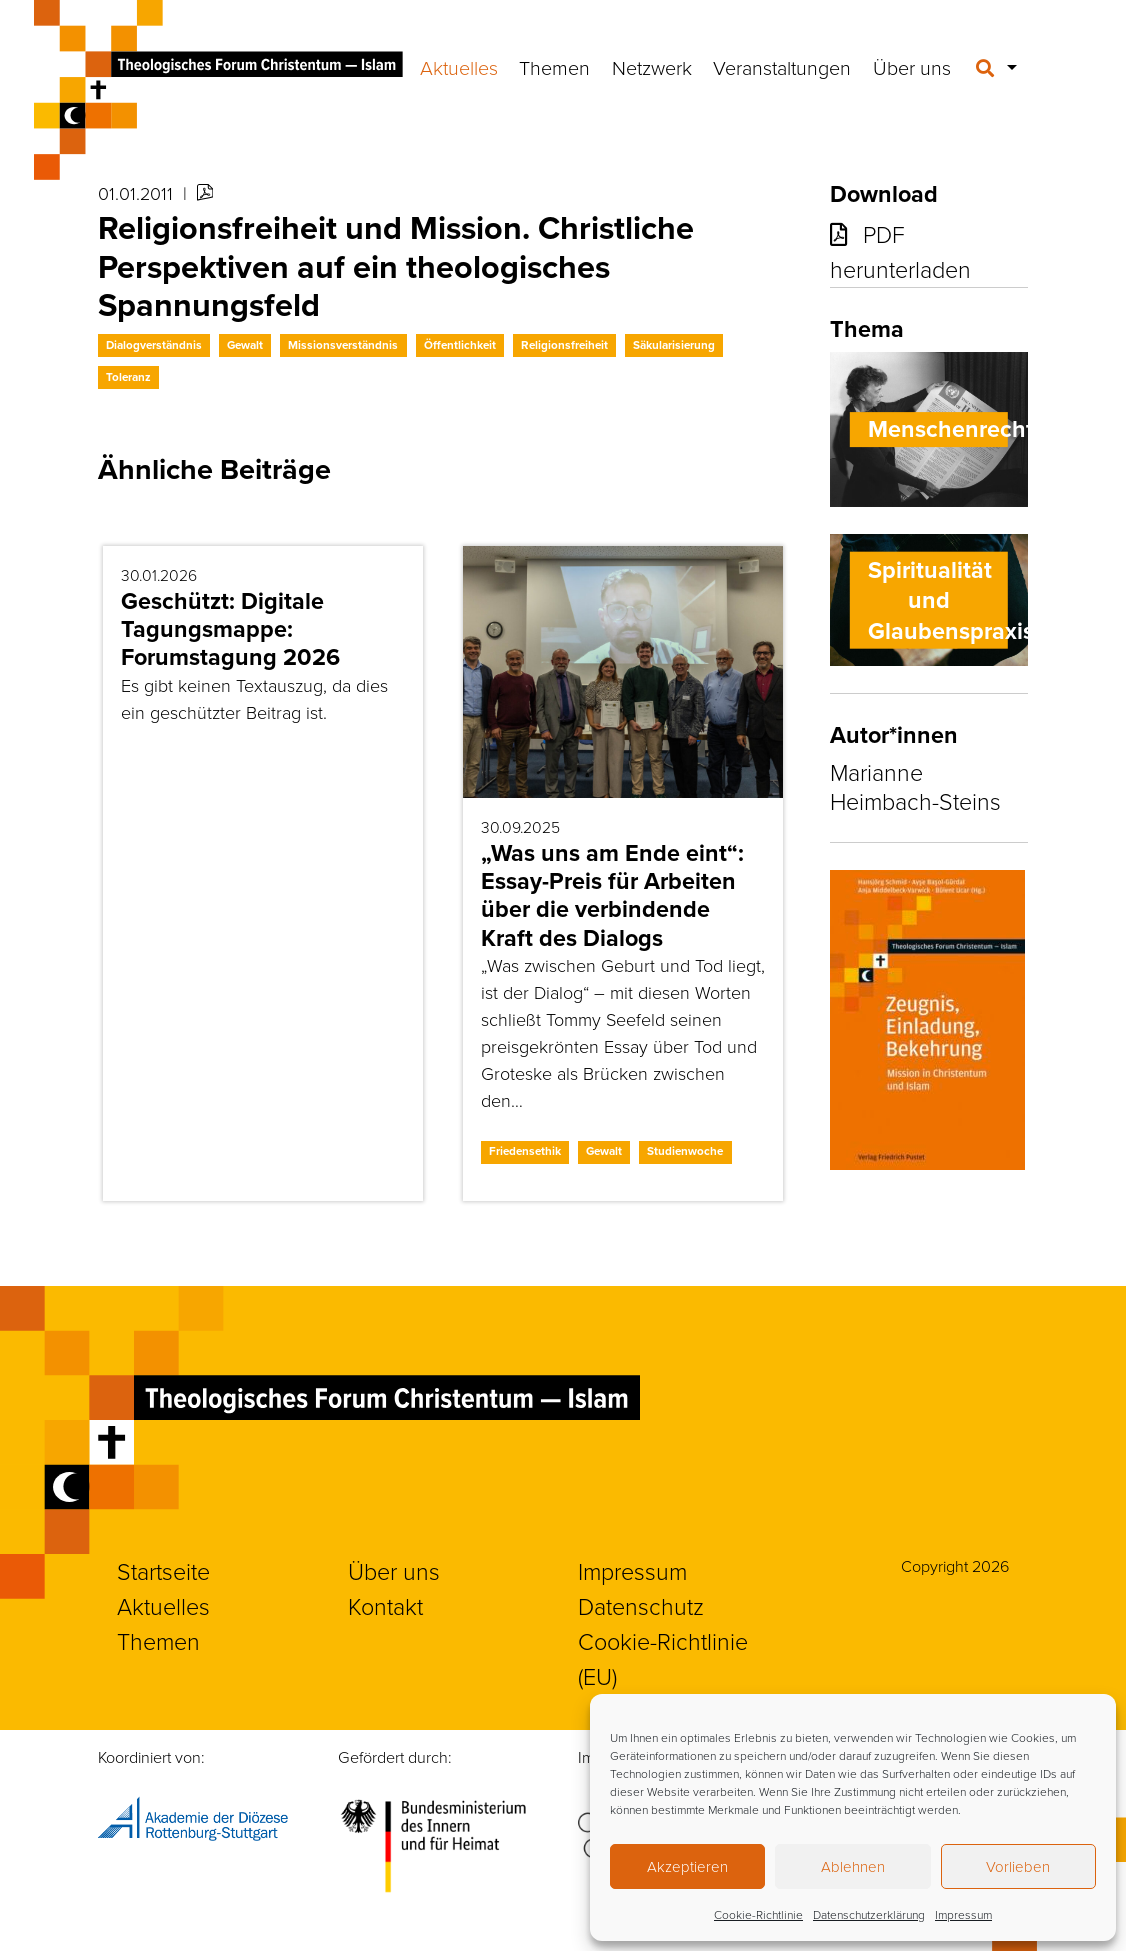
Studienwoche (685, 1151)
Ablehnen (853, 1866)
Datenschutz (641, 1606)
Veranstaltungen (782, 67)
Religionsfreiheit (564, 345)
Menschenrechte (957, 429)
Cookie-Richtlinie (758, 1914)
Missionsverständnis (343, 345)
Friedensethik (525, 1151)
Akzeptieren (687, 1866)
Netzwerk (652, 67)
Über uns (912, 67)
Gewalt (245, 345)
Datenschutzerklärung (869, 1914)
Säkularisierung (674, 345)
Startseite (163, 1571)
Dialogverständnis (154, 345)
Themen (554, 67)
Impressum (963, 1914)
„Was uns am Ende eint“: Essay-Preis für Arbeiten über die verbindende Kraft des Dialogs (612, 895)
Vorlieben (1018, 1866)
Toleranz (128, 377)
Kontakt (385, 1606)
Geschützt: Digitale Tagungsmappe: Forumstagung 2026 (230, 629)
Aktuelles (459, 67)
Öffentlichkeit (460, 345)
